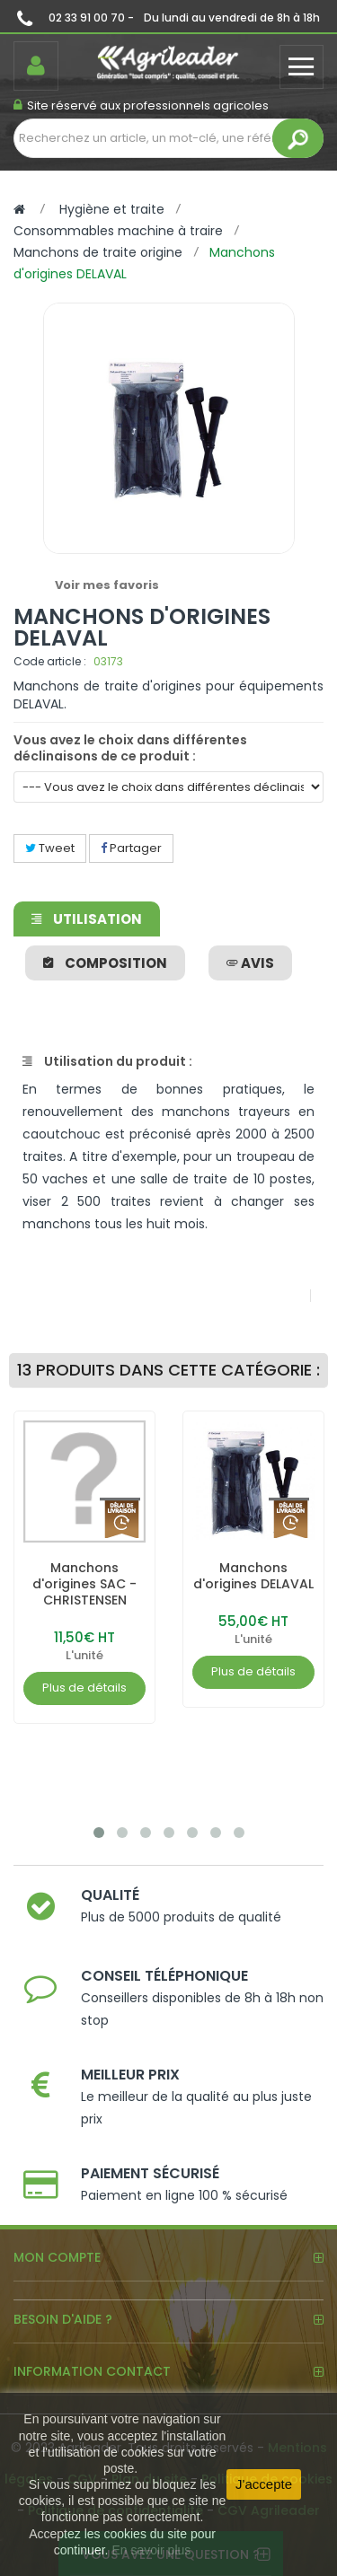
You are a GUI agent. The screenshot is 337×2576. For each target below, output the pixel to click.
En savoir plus (151, 2550)
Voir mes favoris (107, 584)
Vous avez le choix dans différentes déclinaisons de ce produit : (130, 748)
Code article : (49, 661)
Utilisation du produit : (107, 1061)
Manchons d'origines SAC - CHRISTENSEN (84, 1584)
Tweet (50, 848)
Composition (105, 963)
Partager (131, 848)
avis (250, 963)
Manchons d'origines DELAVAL (253, 1576)
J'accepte (263, 2484)
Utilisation (86, 919)
